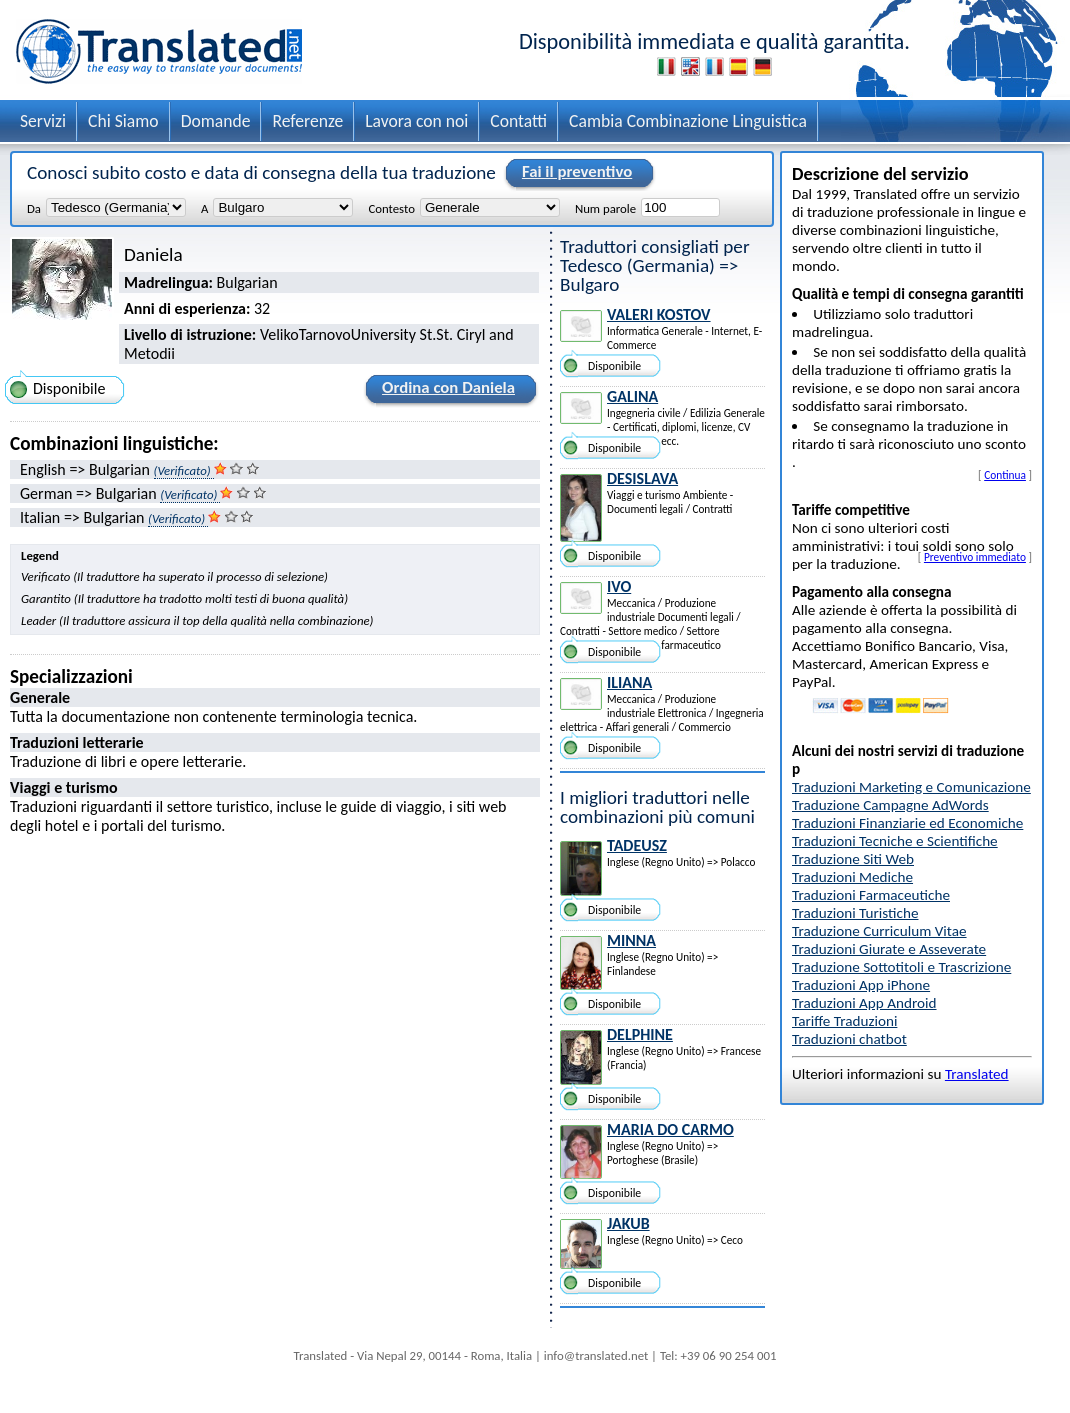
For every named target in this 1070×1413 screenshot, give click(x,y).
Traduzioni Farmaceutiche (871, 895)
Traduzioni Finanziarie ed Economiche (907, 823)
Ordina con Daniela (445, 391)
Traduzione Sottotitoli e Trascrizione (901, 967)
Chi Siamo (123, 121)
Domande (216, 121)
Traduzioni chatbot (849, 1039)
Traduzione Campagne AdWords (890, 805)
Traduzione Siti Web (853, 859)
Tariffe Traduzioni (844, 1021)
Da (34, 208)
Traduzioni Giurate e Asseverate (889, 949)
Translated (977, 1074)
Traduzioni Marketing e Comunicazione (911, 787)
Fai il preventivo (574, 173)
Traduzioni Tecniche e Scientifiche (895, 841)
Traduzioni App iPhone (861, 985)
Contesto (391, 208)
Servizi (43, 121)
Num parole (605, 208)
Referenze (307, 121)
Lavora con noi (416, 121)
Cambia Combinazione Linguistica (688, 121)
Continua (1005, 475)
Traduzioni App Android (864, 1003)
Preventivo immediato (975, 557)
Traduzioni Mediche (852, 877)
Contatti (518, 121)
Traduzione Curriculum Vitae (879, 931)
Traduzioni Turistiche (855, 913)
